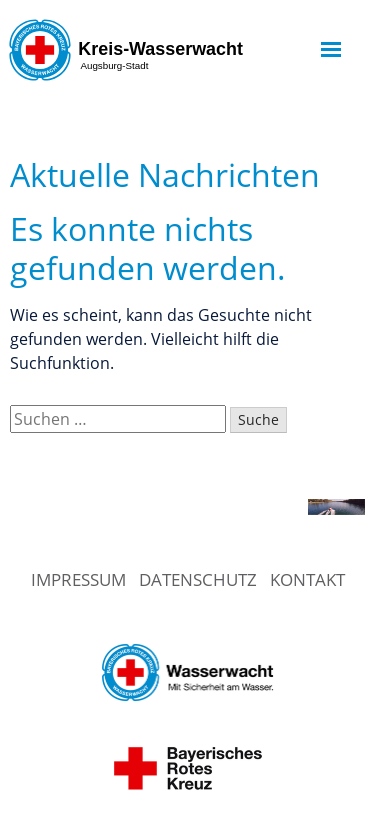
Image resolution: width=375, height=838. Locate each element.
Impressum (78, 579)
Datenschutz (198, 579)
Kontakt (307, 579)
